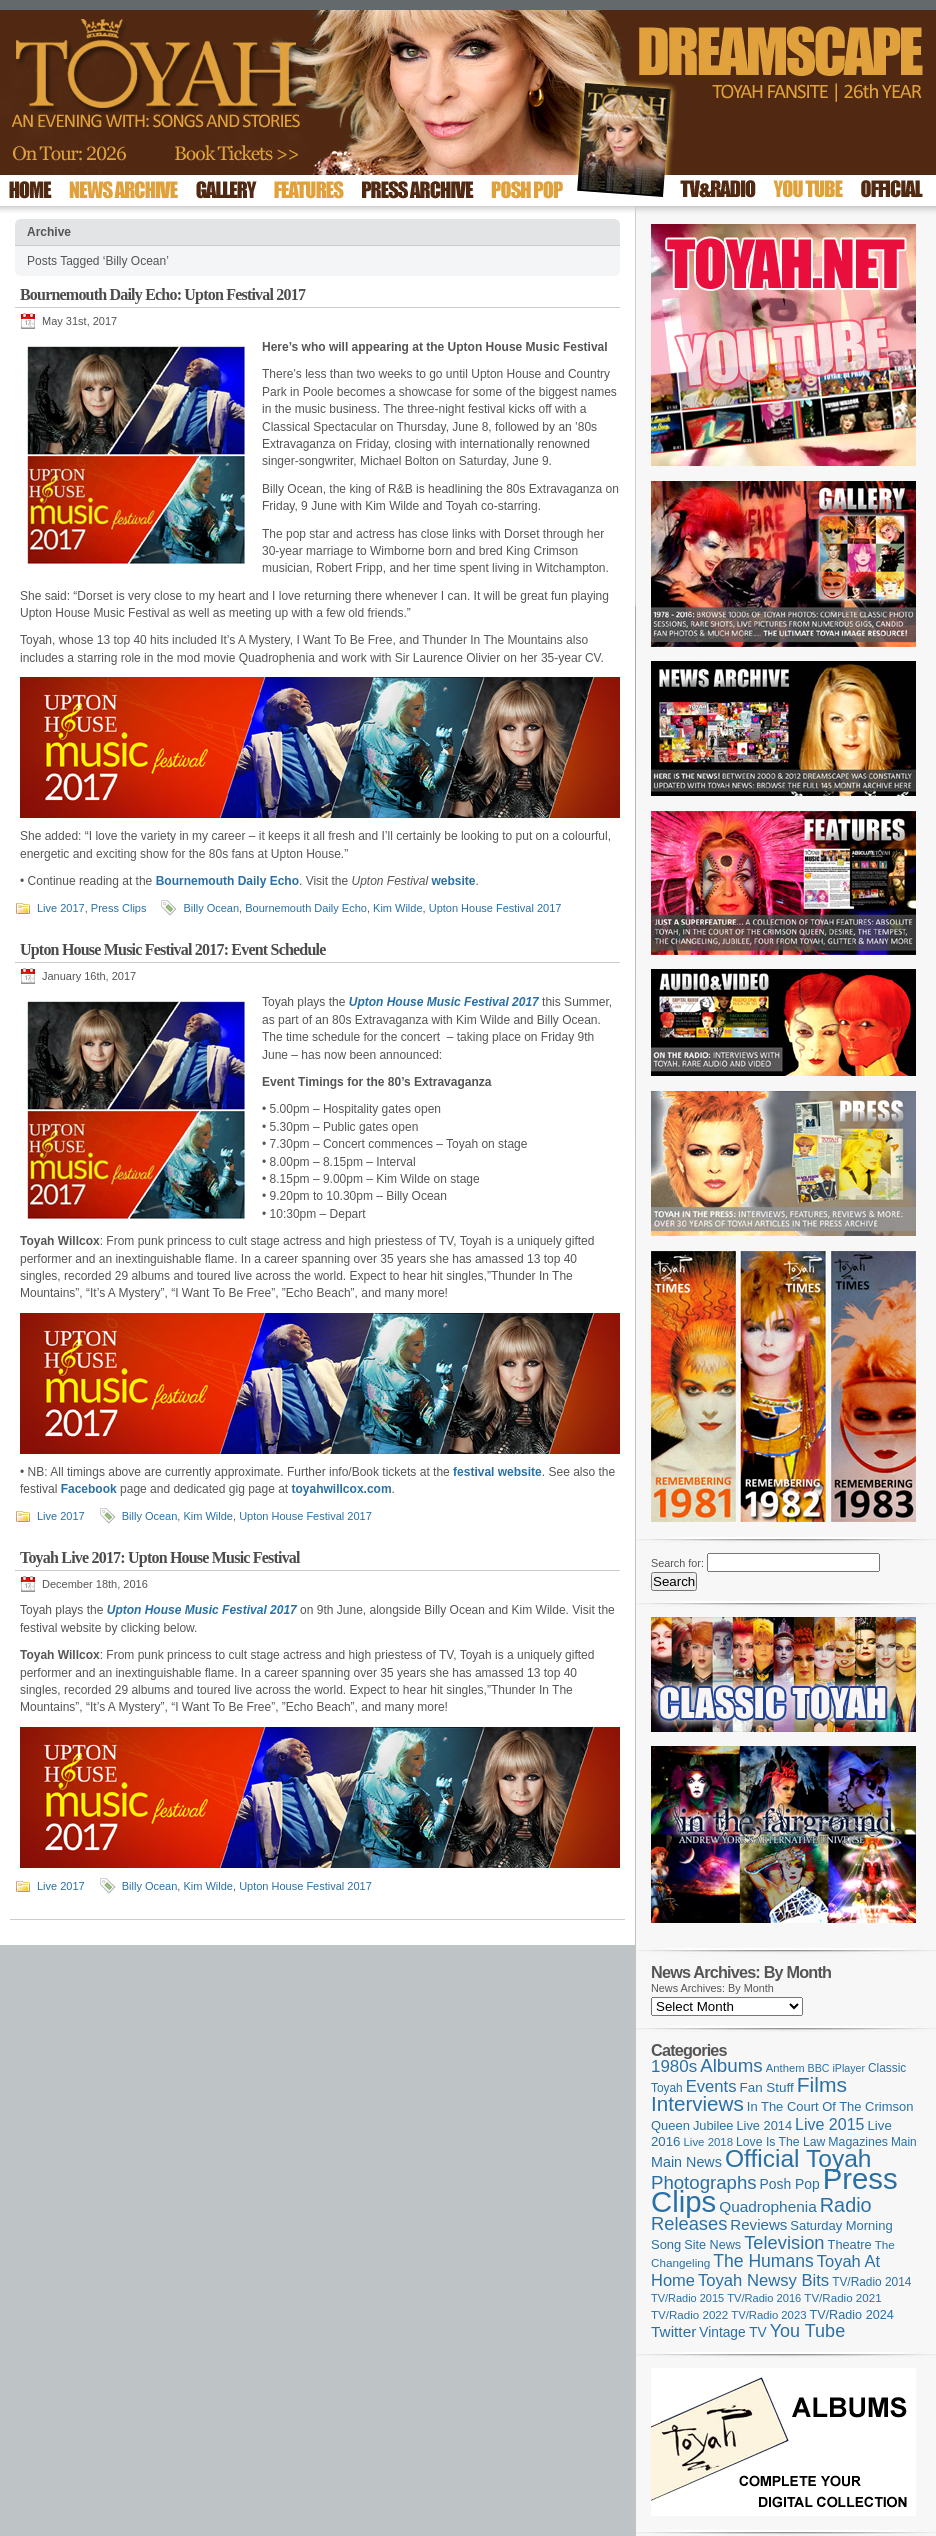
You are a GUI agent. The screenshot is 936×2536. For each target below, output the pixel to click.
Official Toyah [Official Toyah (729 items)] (798, 2158)
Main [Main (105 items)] (904, 2142)
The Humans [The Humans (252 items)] (763, 2261)
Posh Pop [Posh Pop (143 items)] (790, 2184)
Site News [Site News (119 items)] (712, 2245)
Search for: (677, 1563)
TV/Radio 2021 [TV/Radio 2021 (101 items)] (842, 2298)
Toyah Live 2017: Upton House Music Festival (160, 1557)
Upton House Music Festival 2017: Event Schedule (173, 949)
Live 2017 (61, 908)
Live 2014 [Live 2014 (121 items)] (765, 2125)
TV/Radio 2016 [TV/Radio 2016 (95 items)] (764, 2298)
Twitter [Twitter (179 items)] (673, 2331)
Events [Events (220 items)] (711, 2086)
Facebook (89, 1489)
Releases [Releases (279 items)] (689, 2223)
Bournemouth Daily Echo (306, 908)
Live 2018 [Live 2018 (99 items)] (709, 2142)
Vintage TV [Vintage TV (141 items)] (732, 2332)
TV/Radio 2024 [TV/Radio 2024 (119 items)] (851, 2315)
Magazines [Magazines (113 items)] (858, 2142)
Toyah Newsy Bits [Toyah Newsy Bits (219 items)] (763, 2280)
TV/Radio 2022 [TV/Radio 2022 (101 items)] (689, 2315)
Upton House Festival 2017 (495, 908)
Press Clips (119, 908)
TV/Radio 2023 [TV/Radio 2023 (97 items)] (768, 2315)
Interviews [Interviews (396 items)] (697, 2103)
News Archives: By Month (712, 1988)
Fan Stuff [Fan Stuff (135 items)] (767, 2087)
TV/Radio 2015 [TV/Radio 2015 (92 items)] (687, 2298)
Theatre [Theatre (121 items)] (850, 2244)
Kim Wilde (398, 908)
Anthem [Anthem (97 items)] (785, 2068)
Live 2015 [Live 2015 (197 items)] (829, 2124)
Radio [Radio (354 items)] (846, 2205)
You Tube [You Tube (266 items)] (807, 2331)
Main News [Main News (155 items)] (686, 2162)
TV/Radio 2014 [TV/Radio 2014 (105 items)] (871, 2282)
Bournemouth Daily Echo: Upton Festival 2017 (162, 294)
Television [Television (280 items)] (784, 2242)
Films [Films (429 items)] (822, 2084)
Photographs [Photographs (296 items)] (704, 2182)
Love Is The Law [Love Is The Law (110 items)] (780, 2142)
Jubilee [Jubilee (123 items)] (713, 2125)
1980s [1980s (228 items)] (674, 2066)
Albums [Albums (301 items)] (731, 2065)
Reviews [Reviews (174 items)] (758, 2224)
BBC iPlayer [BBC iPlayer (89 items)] (836, 2068)
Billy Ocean (211, 908)
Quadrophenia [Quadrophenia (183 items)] (768, 2206)
